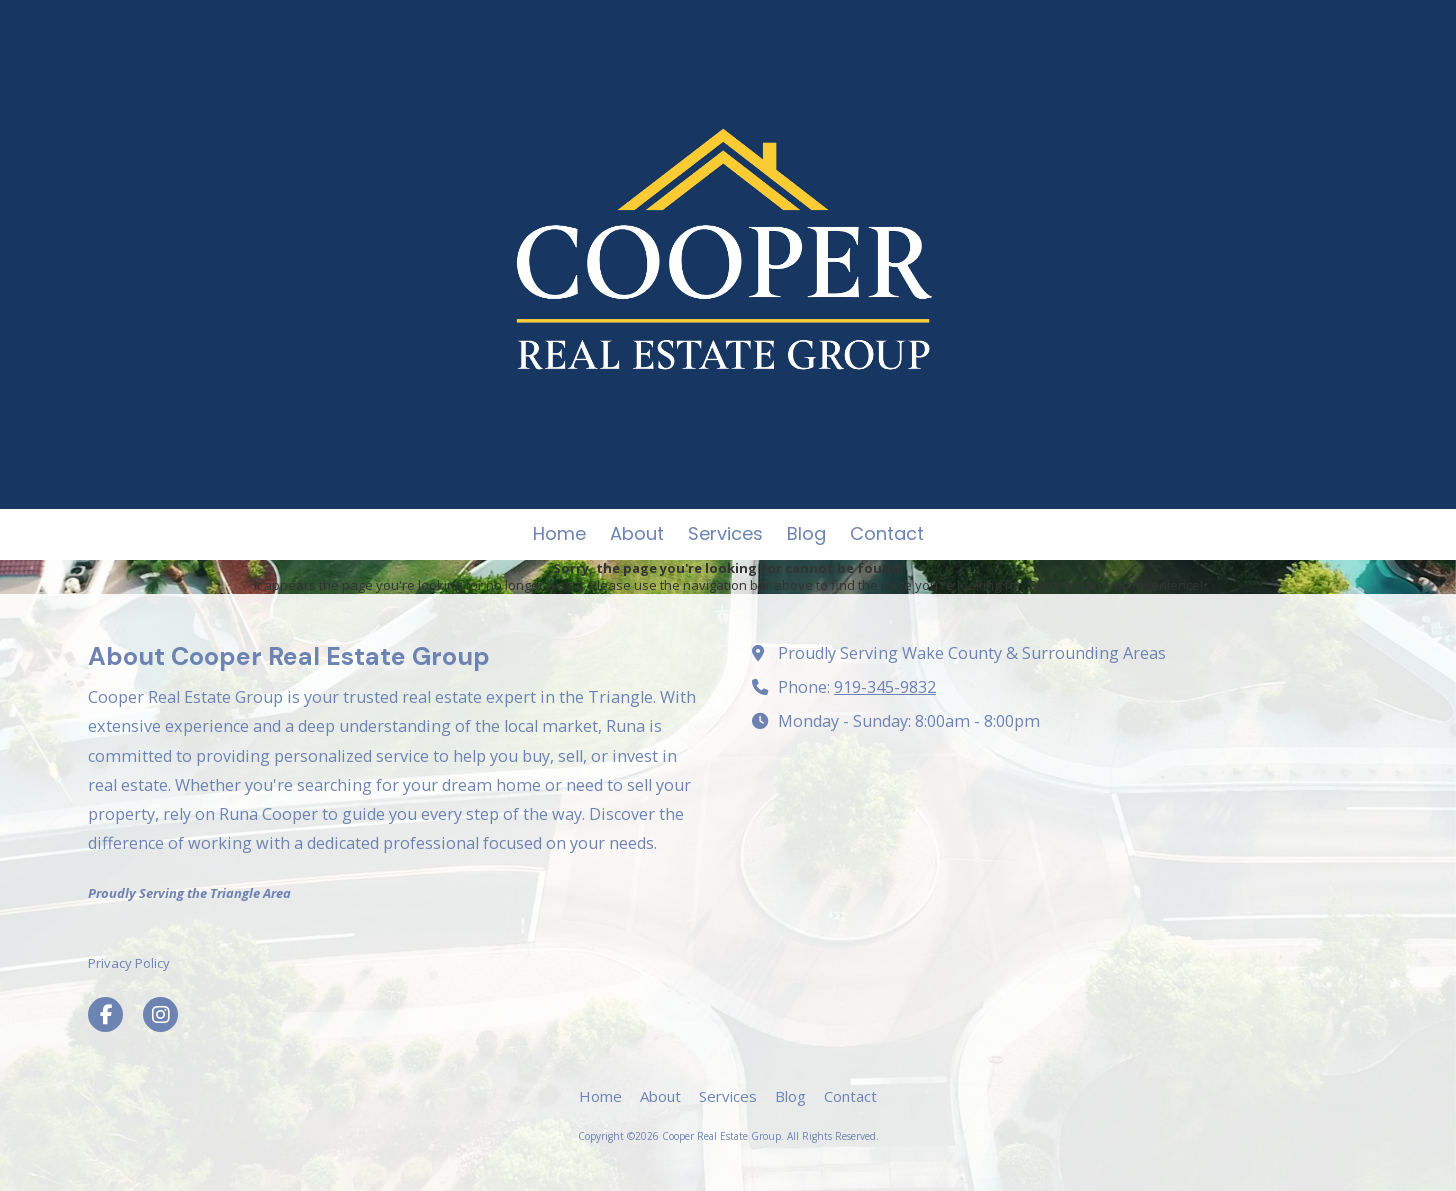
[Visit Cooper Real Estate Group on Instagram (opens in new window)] (160, 1014)
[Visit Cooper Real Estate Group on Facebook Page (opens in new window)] (105, 1014)
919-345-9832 (885, 687)
